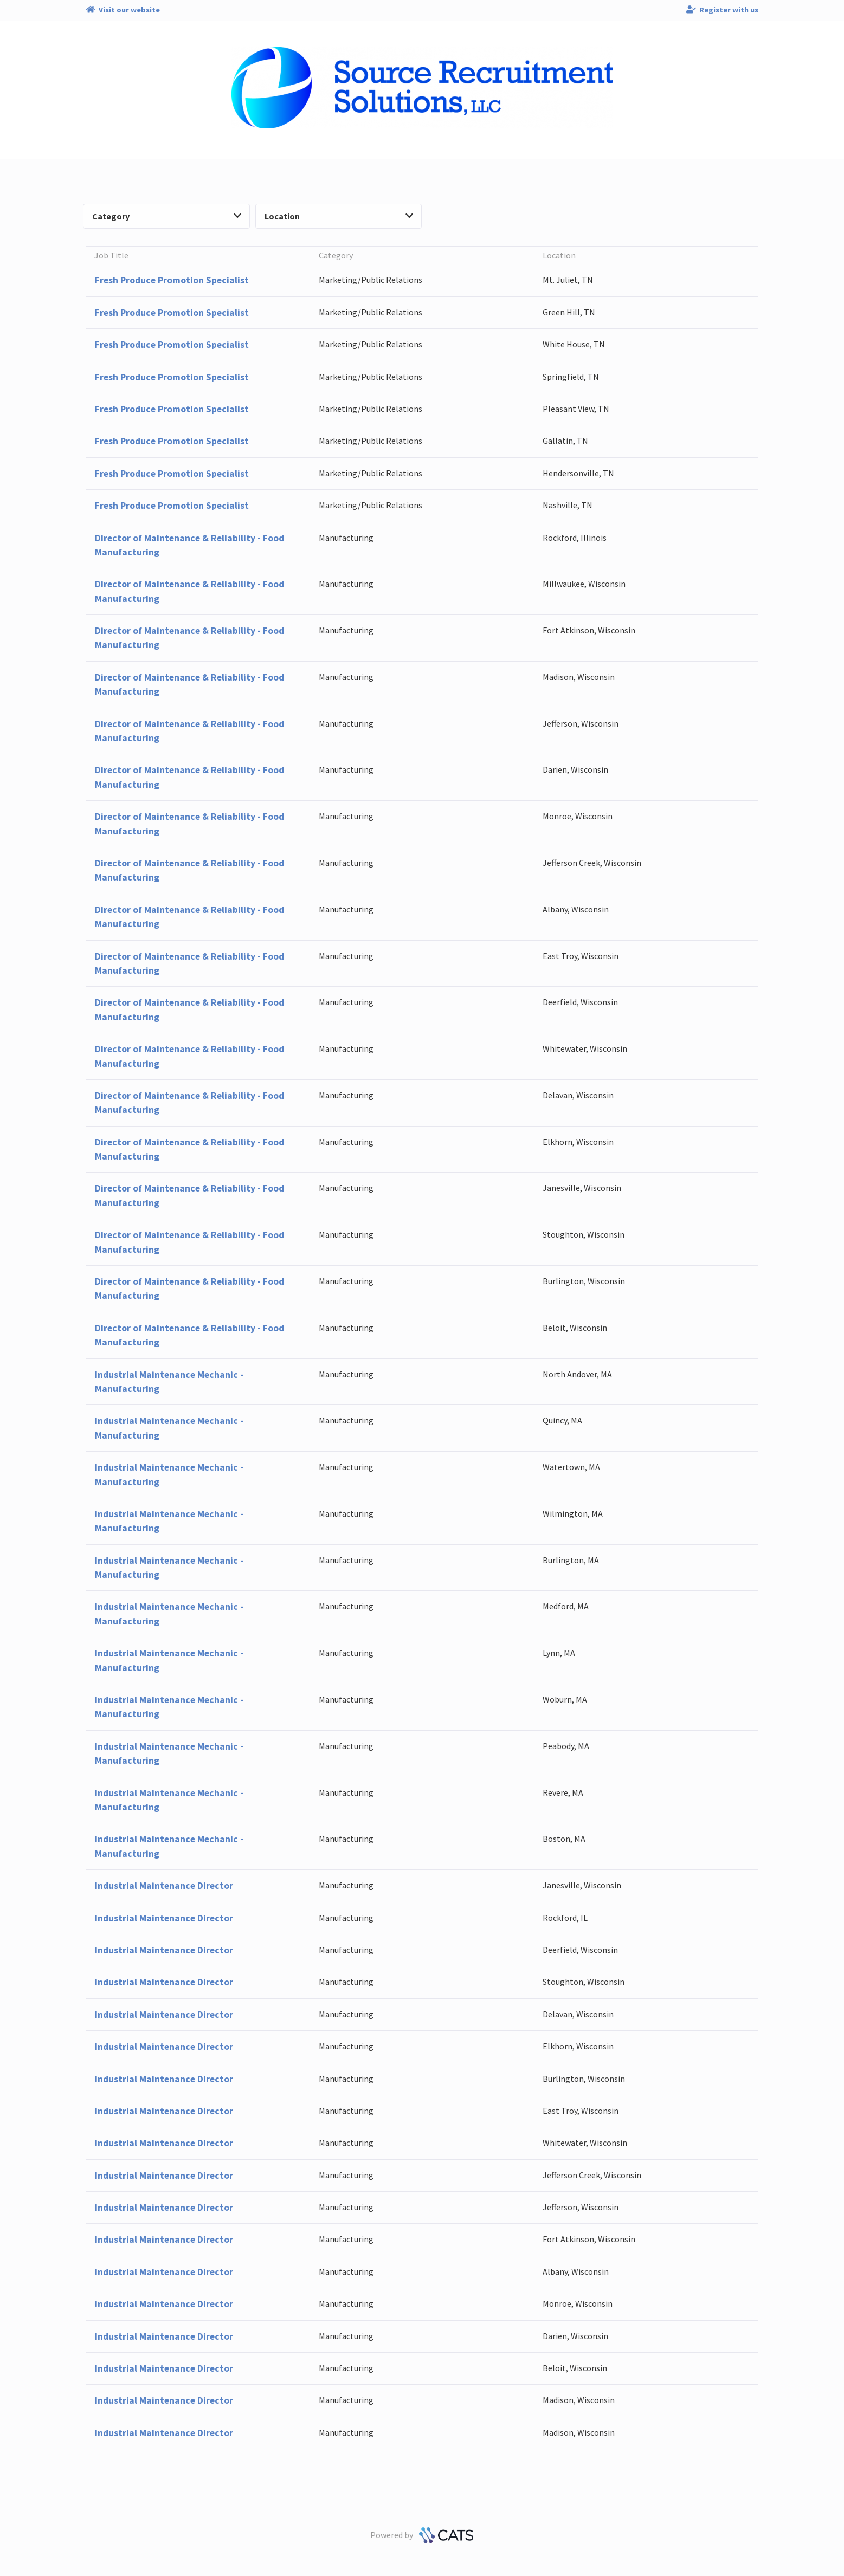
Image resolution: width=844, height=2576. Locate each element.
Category (166, 216)
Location (339, 216)
